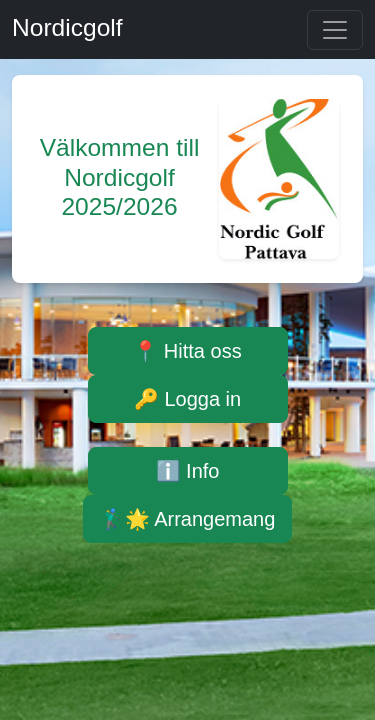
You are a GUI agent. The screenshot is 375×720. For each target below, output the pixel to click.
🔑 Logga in (187, 399)
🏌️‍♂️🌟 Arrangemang (188, 519)
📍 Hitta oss (187, 351)
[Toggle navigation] (335, 30)
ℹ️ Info (188, 471)
